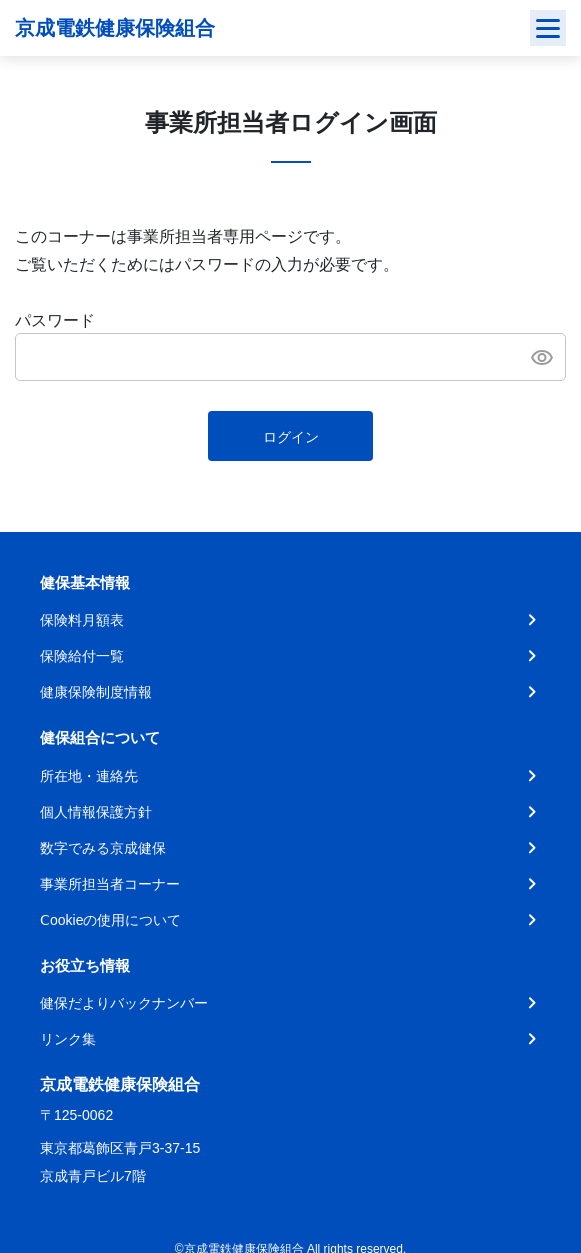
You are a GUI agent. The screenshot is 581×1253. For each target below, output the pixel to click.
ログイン (291, 437)
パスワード (55, 320)
